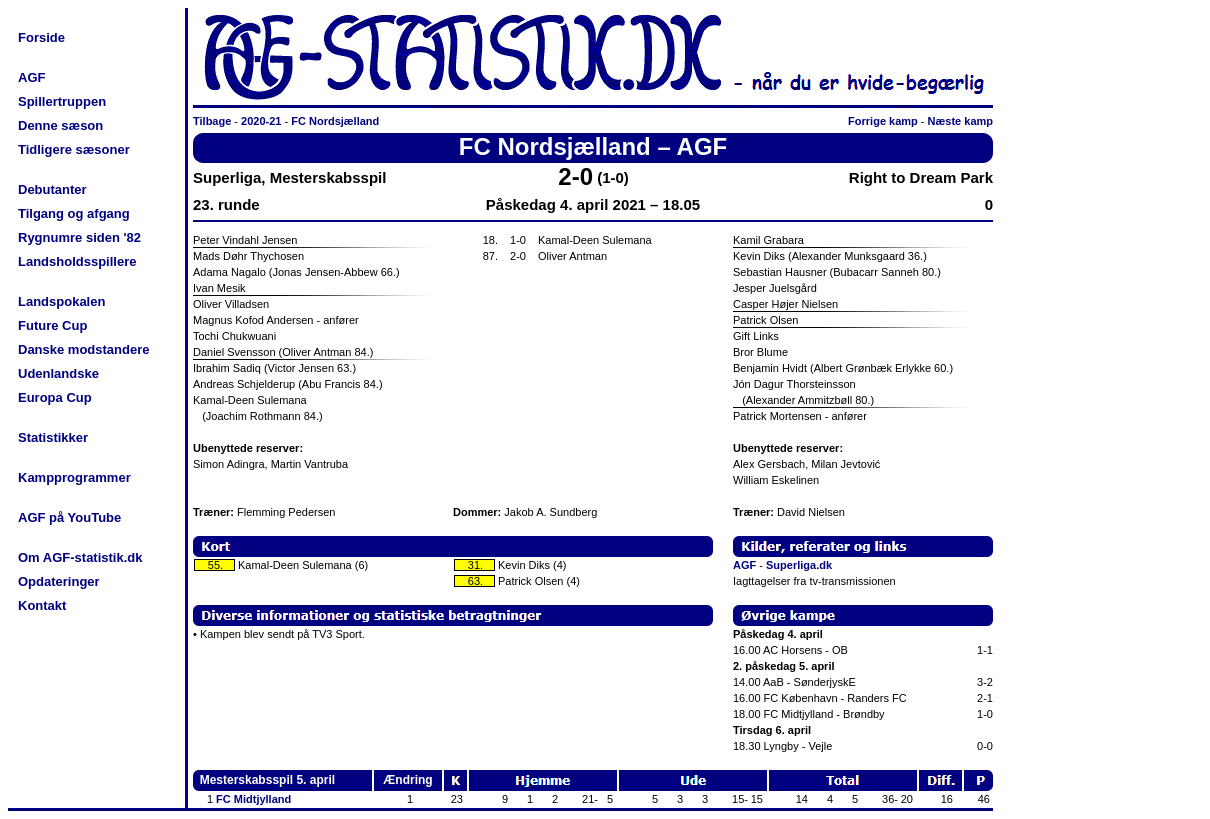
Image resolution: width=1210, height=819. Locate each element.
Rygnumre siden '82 (79, 237)
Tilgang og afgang (74, 213)
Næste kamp (960, 121)
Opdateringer (59, 581)
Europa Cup (55, 397)
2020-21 (261, 121)
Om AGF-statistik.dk (80, 557)
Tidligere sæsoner (74, 149)
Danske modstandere (84, 349)
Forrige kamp (883, 121)
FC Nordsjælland (335, 121)
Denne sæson (60, 125)
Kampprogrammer (74, 477)
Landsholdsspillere (77, 261)
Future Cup (52, 325)
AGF (31, 77)
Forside (41, 37)
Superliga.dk (799, 565)
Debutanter (52, 189)
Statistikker (53, 437)
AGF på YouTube (69, 517)
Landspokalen (61, 301)
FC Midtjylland (253, 799)
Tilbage (212, 121)
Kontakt (42, 605)
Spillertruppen (62, 101)
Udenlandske (58, 373)
